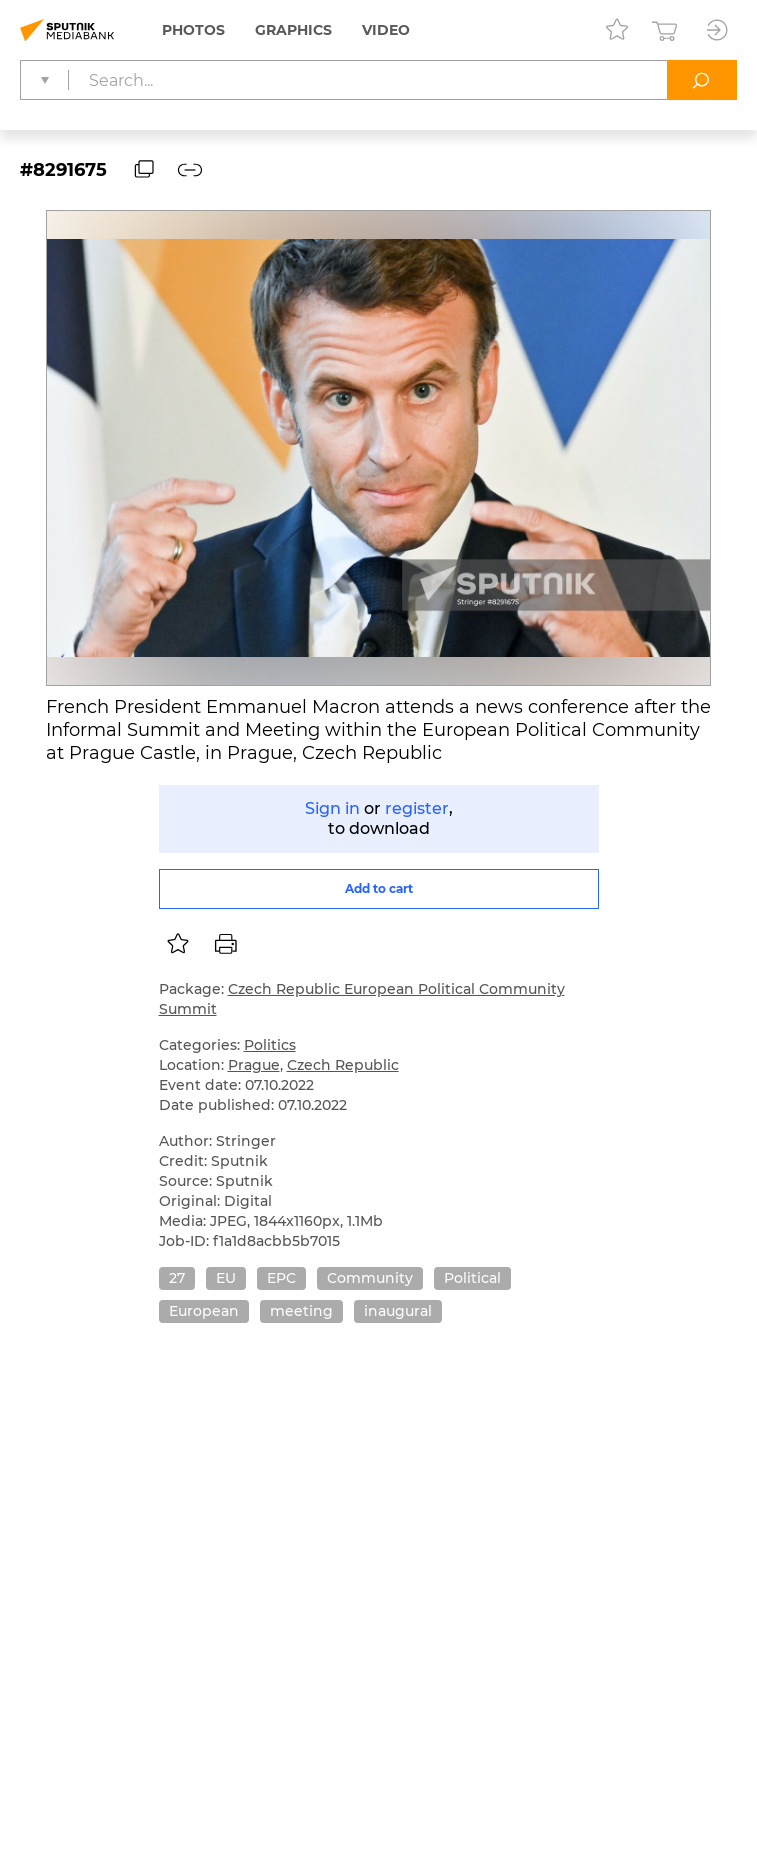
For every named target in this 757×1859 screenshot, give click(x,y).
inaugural (398, 1311)
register (417, 808)
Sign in (332, 808)
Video (386, 30)
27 (177, 1278)
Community (370, 1278)
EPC (281, 1278)
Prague (254, 1065)
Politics (270, 1045)
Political (472, 1278)
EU (226, 1278)
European (204, 1311)
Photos (193, 30)
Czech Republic (343, 1065)
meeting (301, 1311)
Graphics (293, 30)
